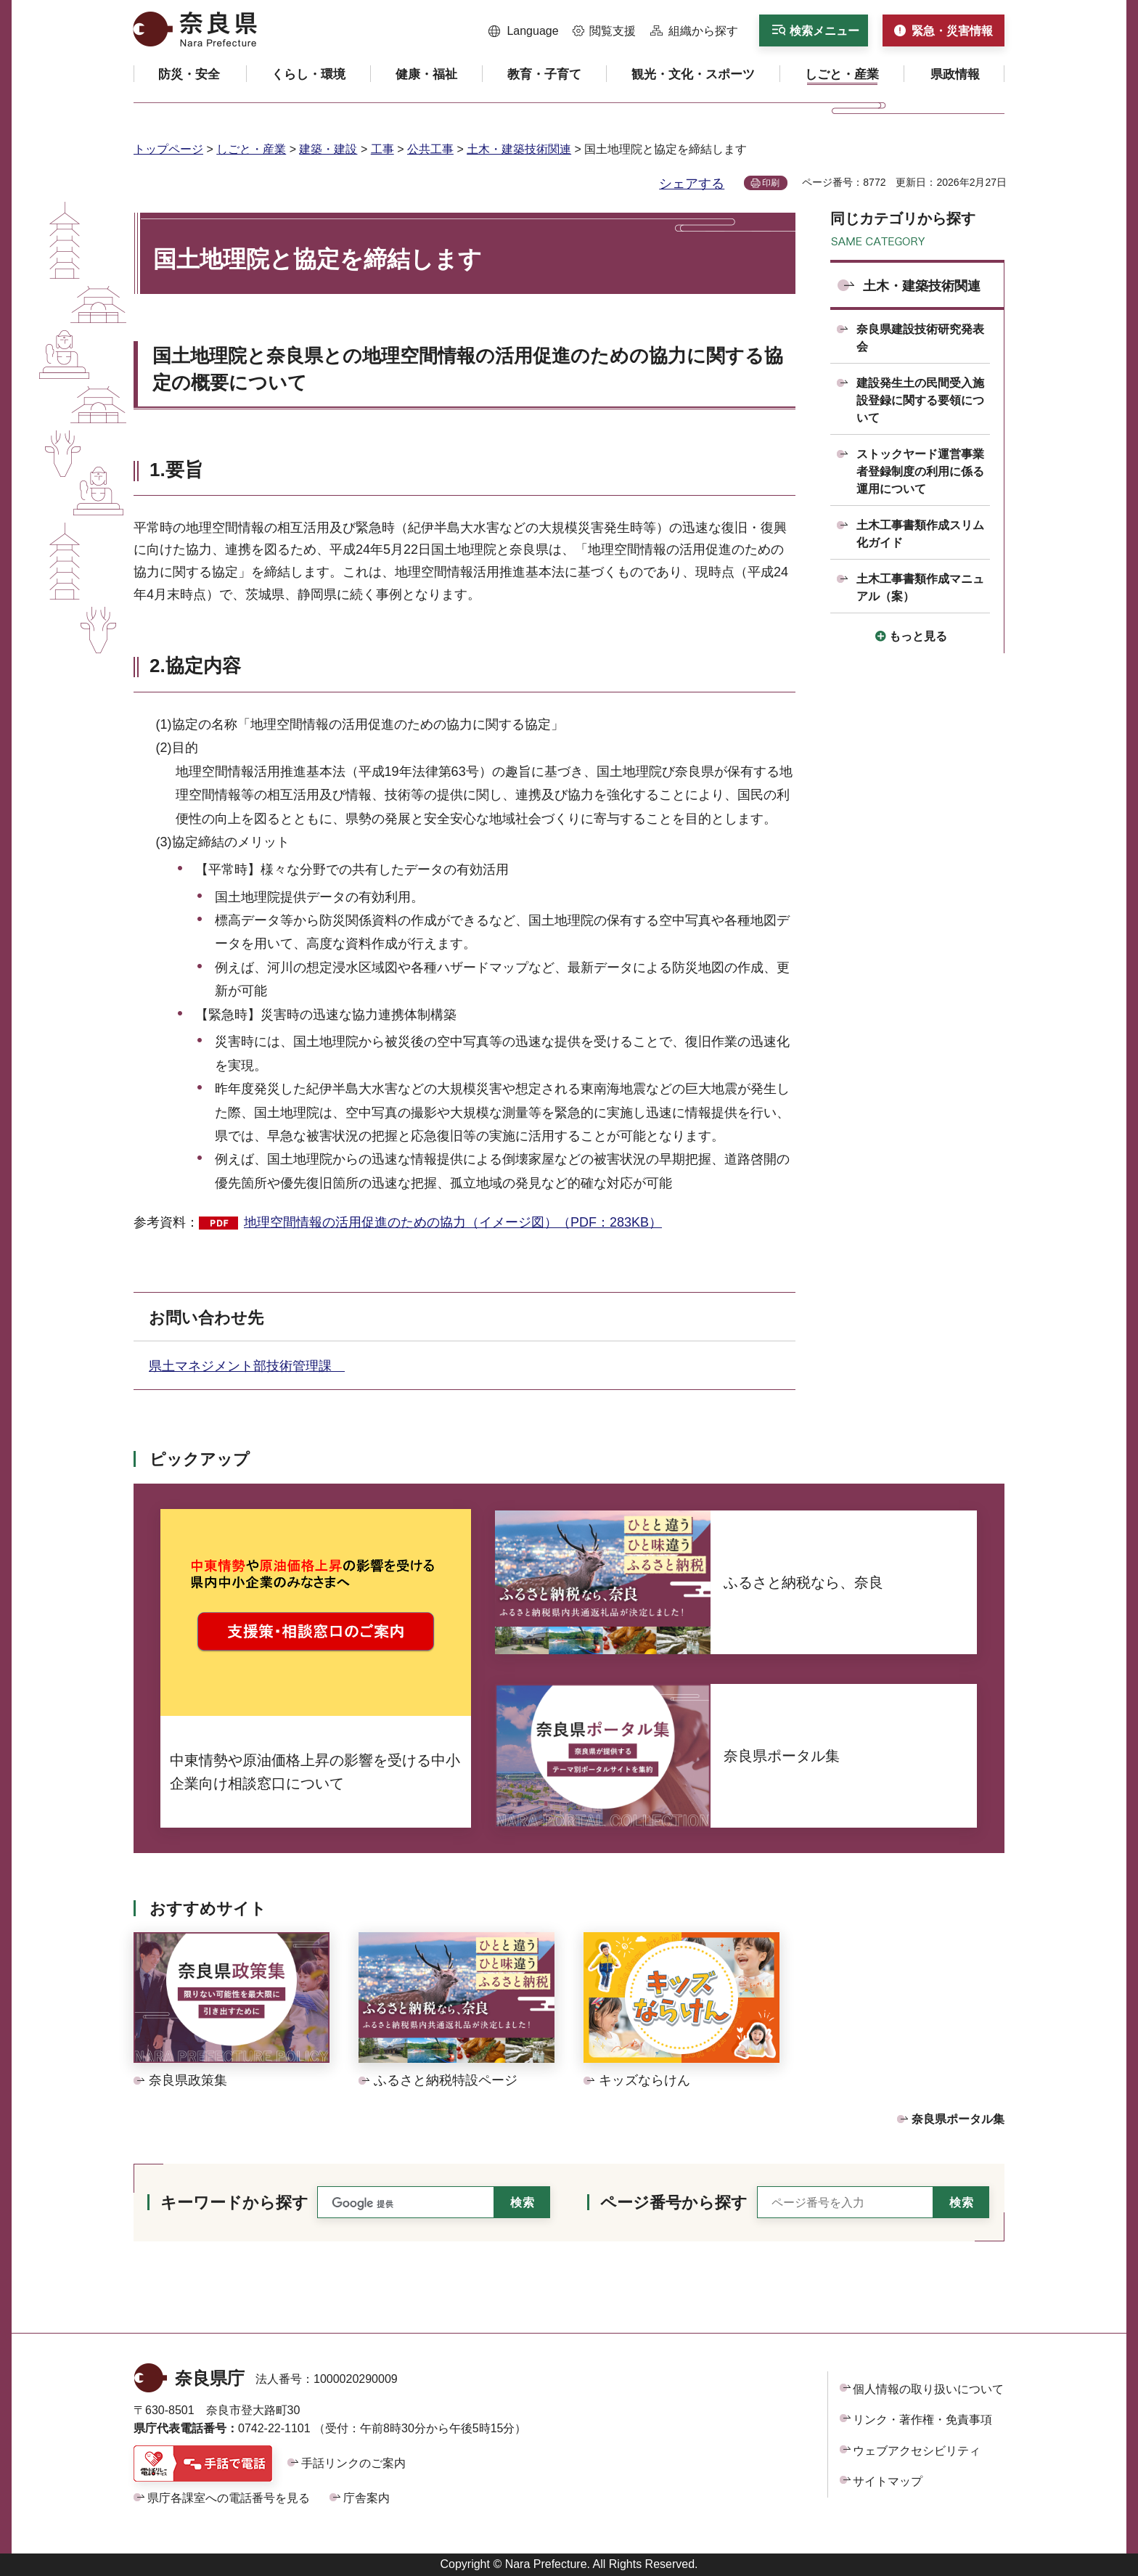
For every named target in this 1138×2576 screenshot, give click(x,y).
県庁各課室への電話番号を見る (228, 2498)
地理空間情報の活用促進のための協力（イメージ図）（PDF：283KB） (453, 1222)
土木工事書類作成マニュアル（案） (920, 587)
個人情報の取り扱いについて (928, 2389)
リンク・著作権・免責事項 (922, 2419)
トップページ (168, 149)
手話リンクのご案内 (353, 2463)
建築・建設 (328, 149)
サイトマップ (887, 2481)
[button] (523, 31)
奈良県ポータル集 (958, 2119)
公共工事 (430, 149)
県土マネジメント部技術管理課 (247, 1366)
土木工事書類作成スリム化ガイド (920, 534)
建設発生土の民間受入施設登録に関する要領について (920, 400)
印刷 (770, 183)
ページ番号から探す (674, 2202)
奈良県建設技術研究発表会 (920, 338)
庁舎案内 (366, 2498)
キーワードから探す (234, 2202)
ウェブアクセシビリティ (917, 2451)
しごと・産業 (251, 149)
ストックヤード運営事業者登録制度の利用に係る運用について (920, 471)
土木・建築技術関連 (519, 149)
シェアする (691, 183)
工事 (382, 149)
